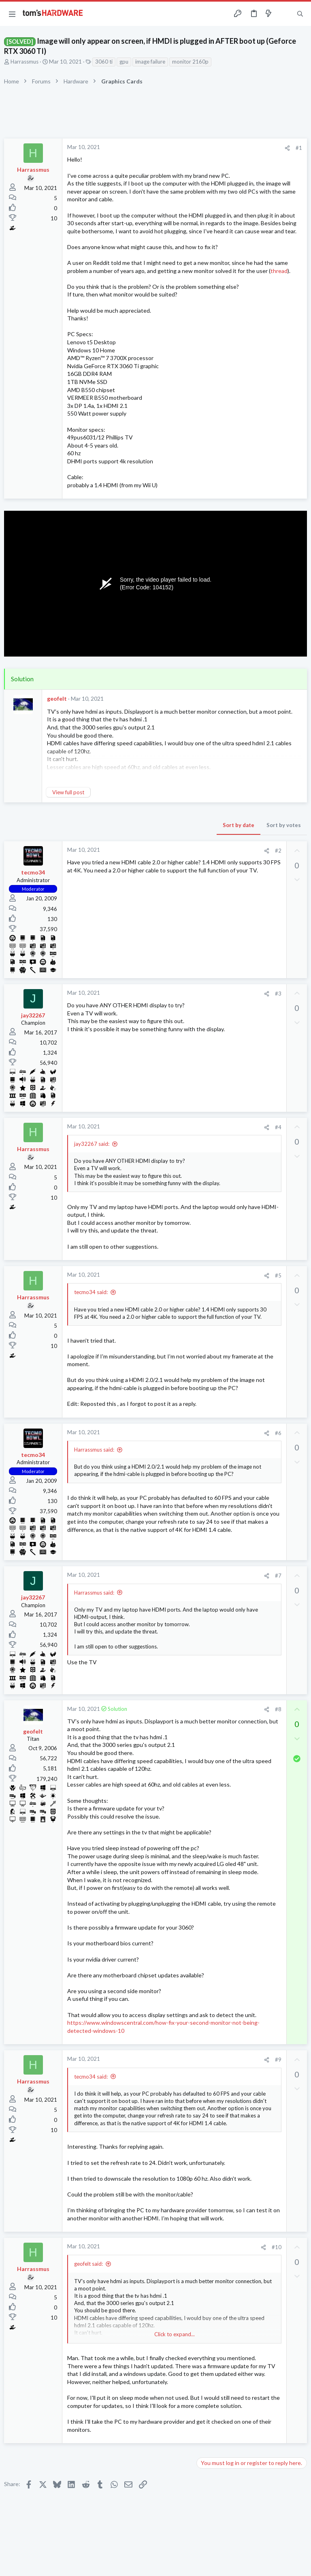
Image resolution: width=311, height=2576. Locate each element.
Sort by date (238, 825)
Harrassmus (24, 61)
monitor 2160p (190, 61)
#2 (278, 850)
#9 (278, 2059)
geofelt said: (88, 2263)
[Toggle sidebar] (284, 14)
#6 (278, 1433)
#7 (278, 1575)
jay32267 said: (91, 1144)
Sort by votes (283, 825)
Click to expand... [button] (174, 2334)
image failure (150, 61)
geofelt (57, 698)
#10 (276, 2247)
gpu (123, 61)
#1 (299, 148)
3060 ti (104, 61)
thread (279, 270)
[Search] (300, 14)
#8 (278, 1709)
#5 (278, 1275)
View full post (68, 792)
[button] (12, 14)
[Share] (287, 148)
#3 (278, 993)
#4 (278, 1127)
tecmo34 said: (91, 1292)
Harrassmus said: (94, 1449)
